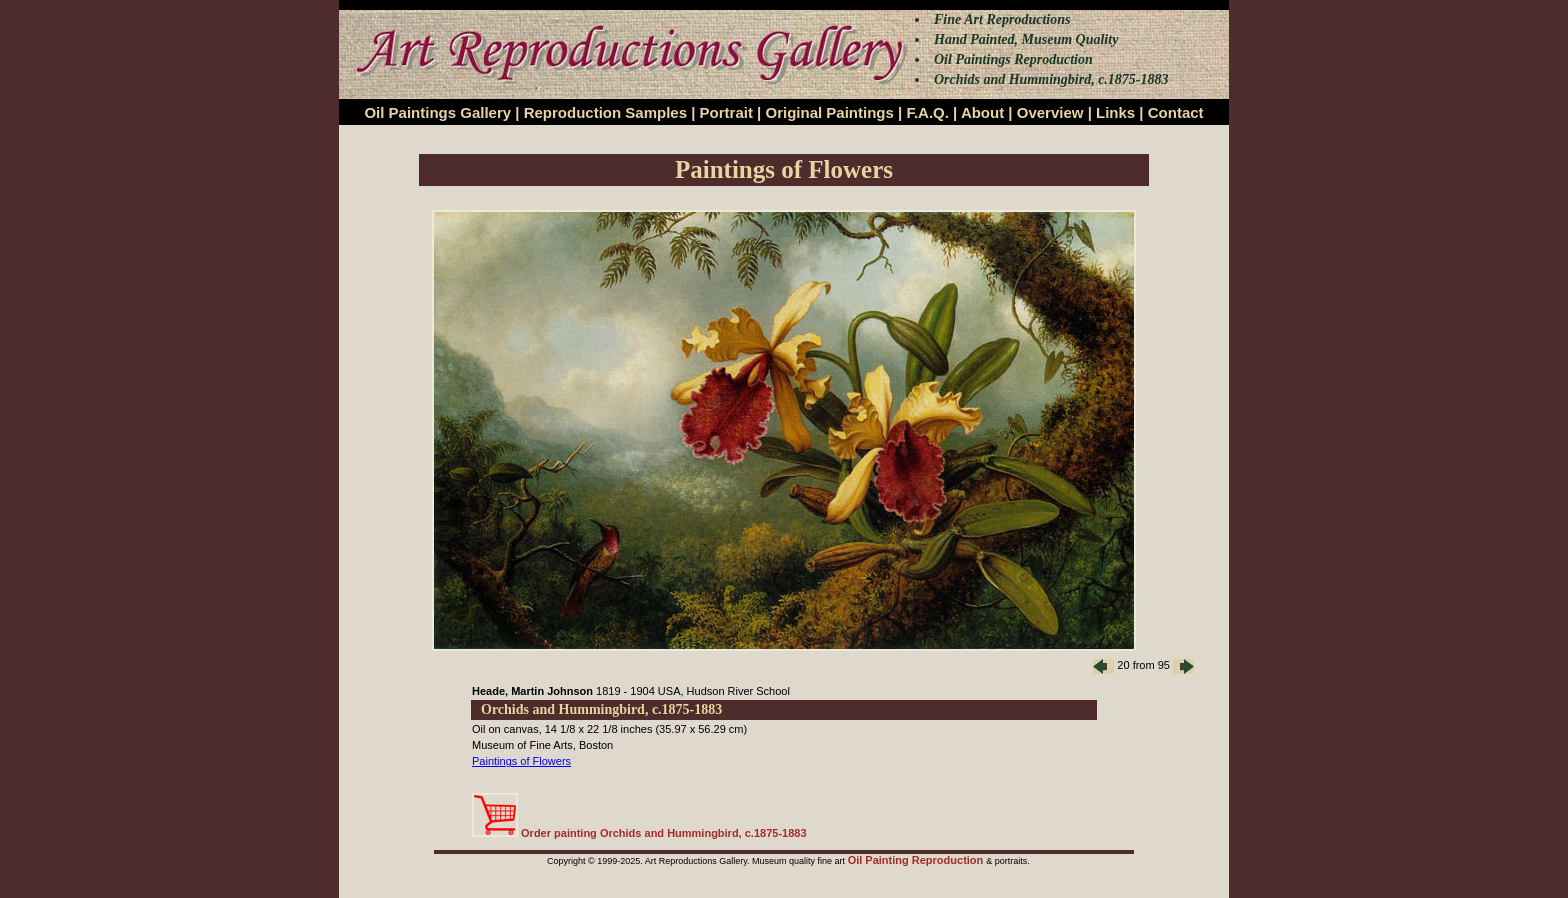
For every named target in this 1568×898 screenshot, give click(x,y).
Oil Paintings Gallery (437, 112)
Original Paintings (829, 112)
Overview (1050, 112)
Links (1115, 112)
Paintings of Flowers (521, 761)
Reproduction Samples (605, 112)
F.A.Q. (927, 112)
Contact (1176, 112)
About (982, 112)
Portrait (726, 112)
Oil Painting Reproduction (917, 860)
